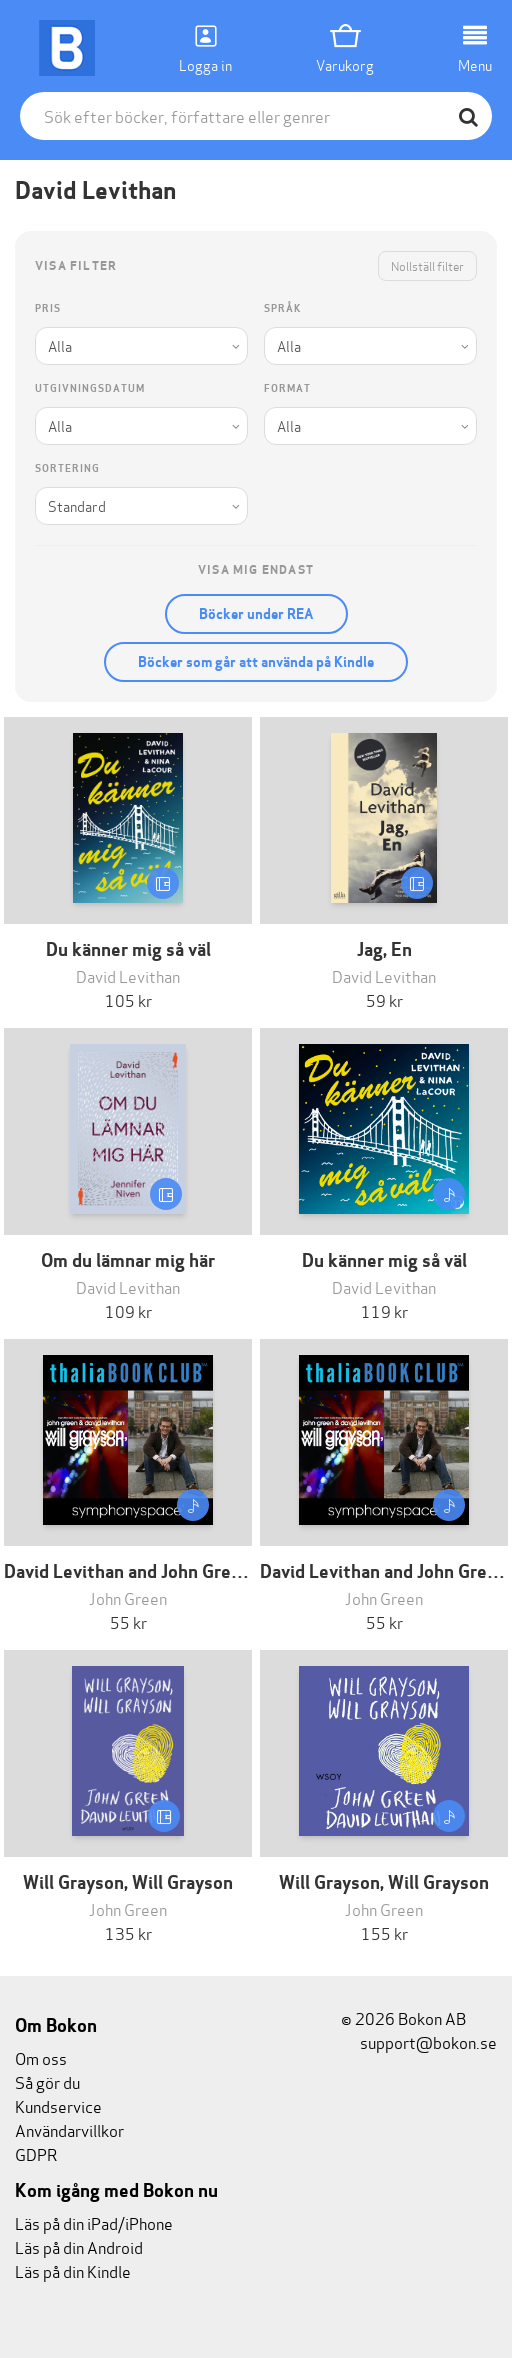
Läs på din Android (79, 2246)
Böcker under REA (256, 614)
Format (287, 388)
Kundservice (58, 2105)
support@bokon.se (419, 2041)
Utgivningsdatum (90, 388)
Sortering (67, 468)
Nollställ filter (427, 265)
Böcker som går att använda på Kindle (256, 662)
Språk (282, 308)
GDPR (36, 2153)
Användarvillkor (69, 2129)
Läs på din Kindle (73, 2270)
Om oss (41, 2057)
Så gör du (47, 2081)
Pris (48, 308)
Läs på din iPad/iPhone (94, 2222)
